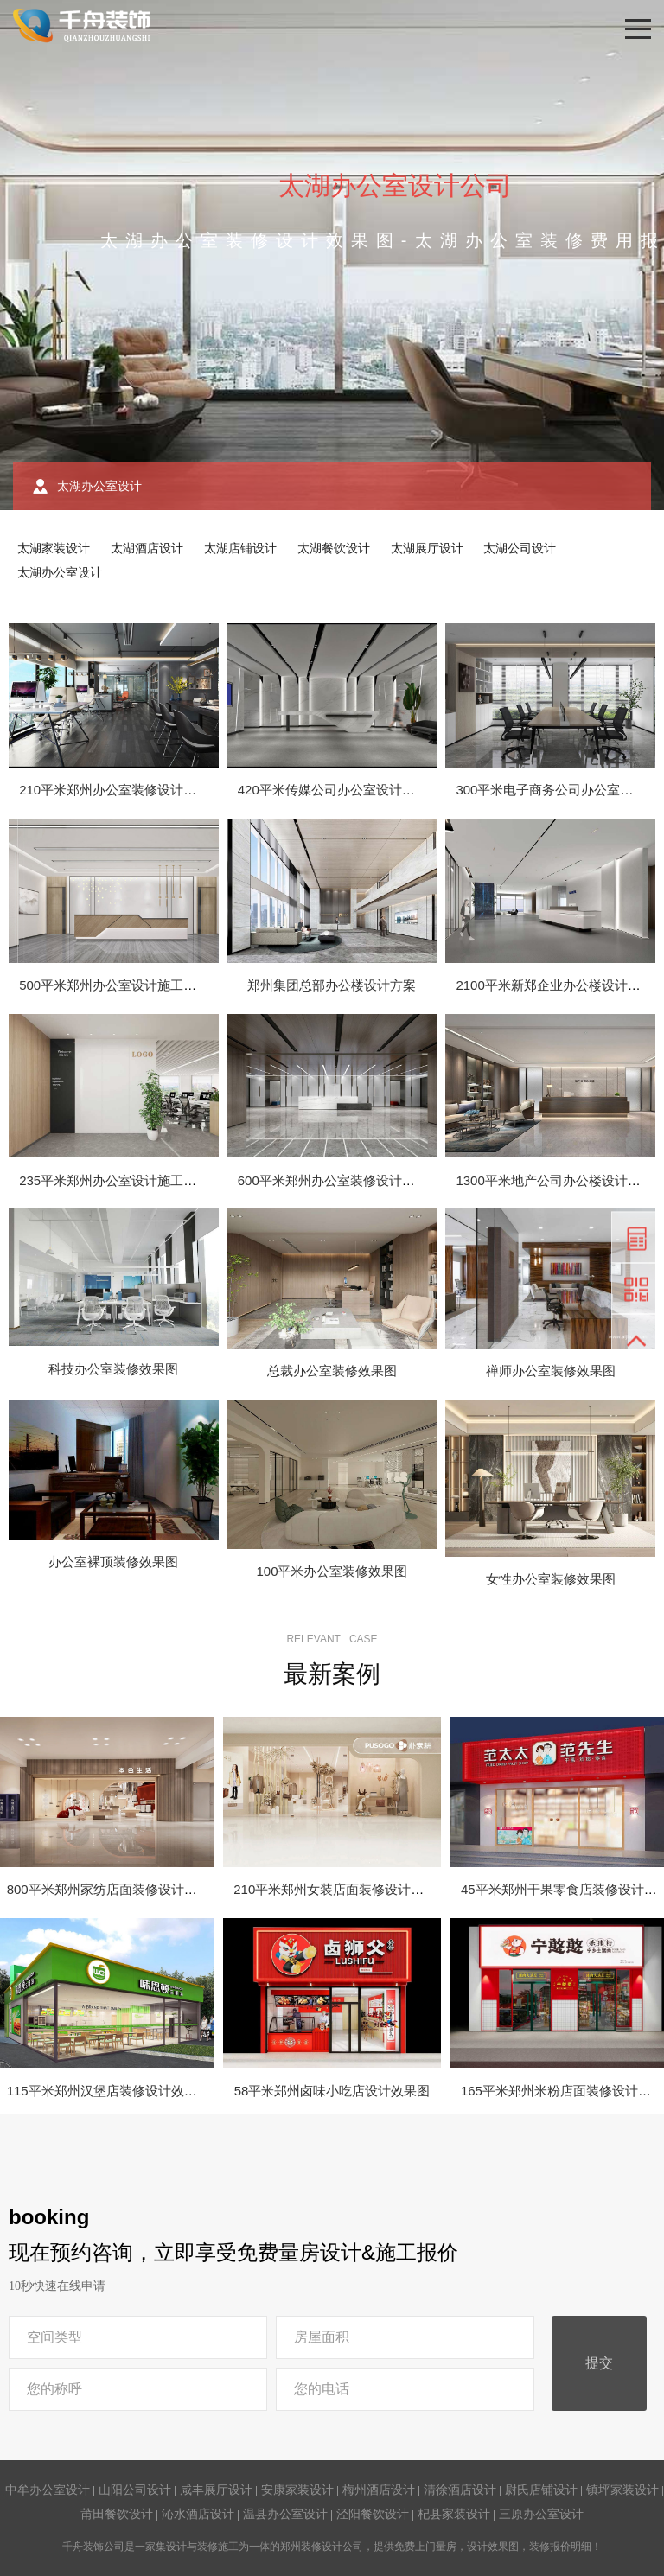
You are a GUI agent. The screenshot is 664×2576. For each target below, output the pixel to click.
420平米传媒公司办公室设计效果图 (339, 789)
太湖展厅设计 (427, 548)
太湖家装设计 (53, 548)
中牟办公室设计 (47, 2489)
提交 (599, 2363)
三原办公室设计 (541, 2514)
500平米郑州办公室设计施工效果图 (120, 985)
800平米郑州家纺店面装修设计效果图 (115, 1889)
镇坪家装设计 (622, 2489)
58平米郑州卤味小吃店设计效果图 (332, 2090)
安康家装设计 (297, 2489)
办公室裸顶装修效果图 (113, 1561)
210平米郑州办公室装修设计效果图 (120, 789)
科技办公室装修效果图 (113, 1368)
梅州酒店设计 (378, 2489)
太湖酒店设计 (147, 548)
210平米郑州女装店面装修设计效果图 (341, 1889)
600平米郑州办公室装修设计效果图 (339, 1180)
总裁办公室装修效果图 (332, 1370)
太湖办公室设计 (59, 572)
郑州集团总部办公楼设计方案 (331, 985)
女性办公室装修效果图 (551, 1579)
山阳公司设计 (135, 2489)
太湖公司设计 (519, 548)
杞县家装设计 (454, 2514)
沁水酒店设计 (198, 2514)
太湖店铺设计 (240, 548)
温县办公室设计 (285, 2514)
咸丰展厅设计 (216, 2489)
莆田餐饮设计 (116, 2514)
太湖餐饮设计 (333, 548)
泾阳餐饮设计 (372, 2514)
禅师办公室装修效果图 (551, 1370)
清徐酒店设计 (460, 2489)
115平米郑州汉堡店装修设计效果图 (108, 2090)
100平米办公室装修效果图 (331, 1571)
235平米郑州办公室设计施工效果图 (120, 1180)
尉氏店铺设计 (541, 2489)
